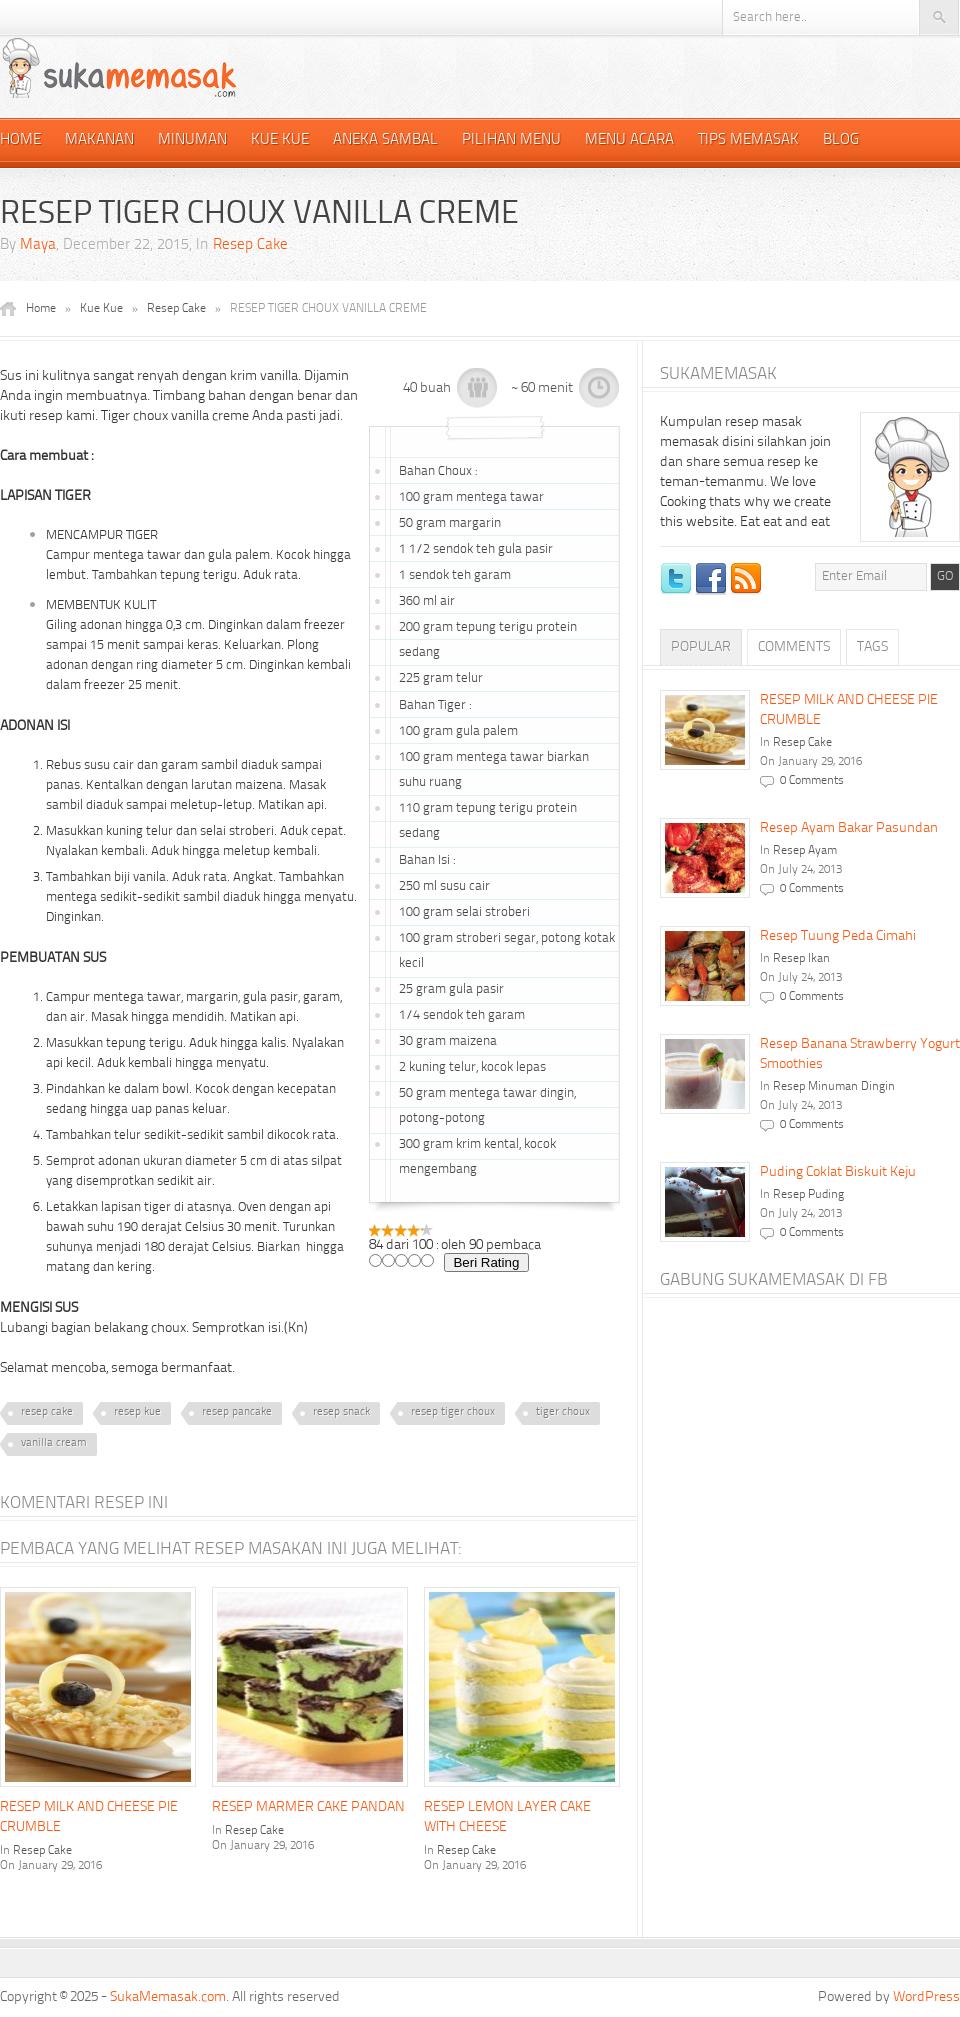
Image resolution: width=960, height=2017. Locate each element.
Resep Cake (250, 245)
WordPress (926, 1997)
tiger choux (563, 1412)
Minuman (192, 140)
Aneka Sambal (385, 140)
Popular (701, 647)
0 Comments (812, 781)
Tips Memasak (748, 140)
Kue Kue (280, 140)
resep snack (341, 1412)
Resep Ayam (805, 851)
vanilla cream (54, 1443)
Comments (794, 647)
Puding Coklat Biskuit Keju (838, 1172)
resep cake (47, 1412)
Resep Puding (808, 1195)
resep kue (137, 1412)
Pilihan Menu (511, 140)
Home (20, 140)
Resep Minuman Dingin (834, 1087)
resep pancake (237, 1412)
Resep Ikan (801, 959)
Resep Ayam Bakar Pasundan (849, 828)
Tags (872, 647)
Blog (841, 140)
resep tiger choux (453, 1412)
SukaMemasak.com (168, 1997)
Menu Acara (629, 140)
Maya (38, 245)
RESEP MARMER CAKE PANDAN (308, 1807)
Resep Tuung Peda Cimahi (838, 936)
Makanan (99, 140)
